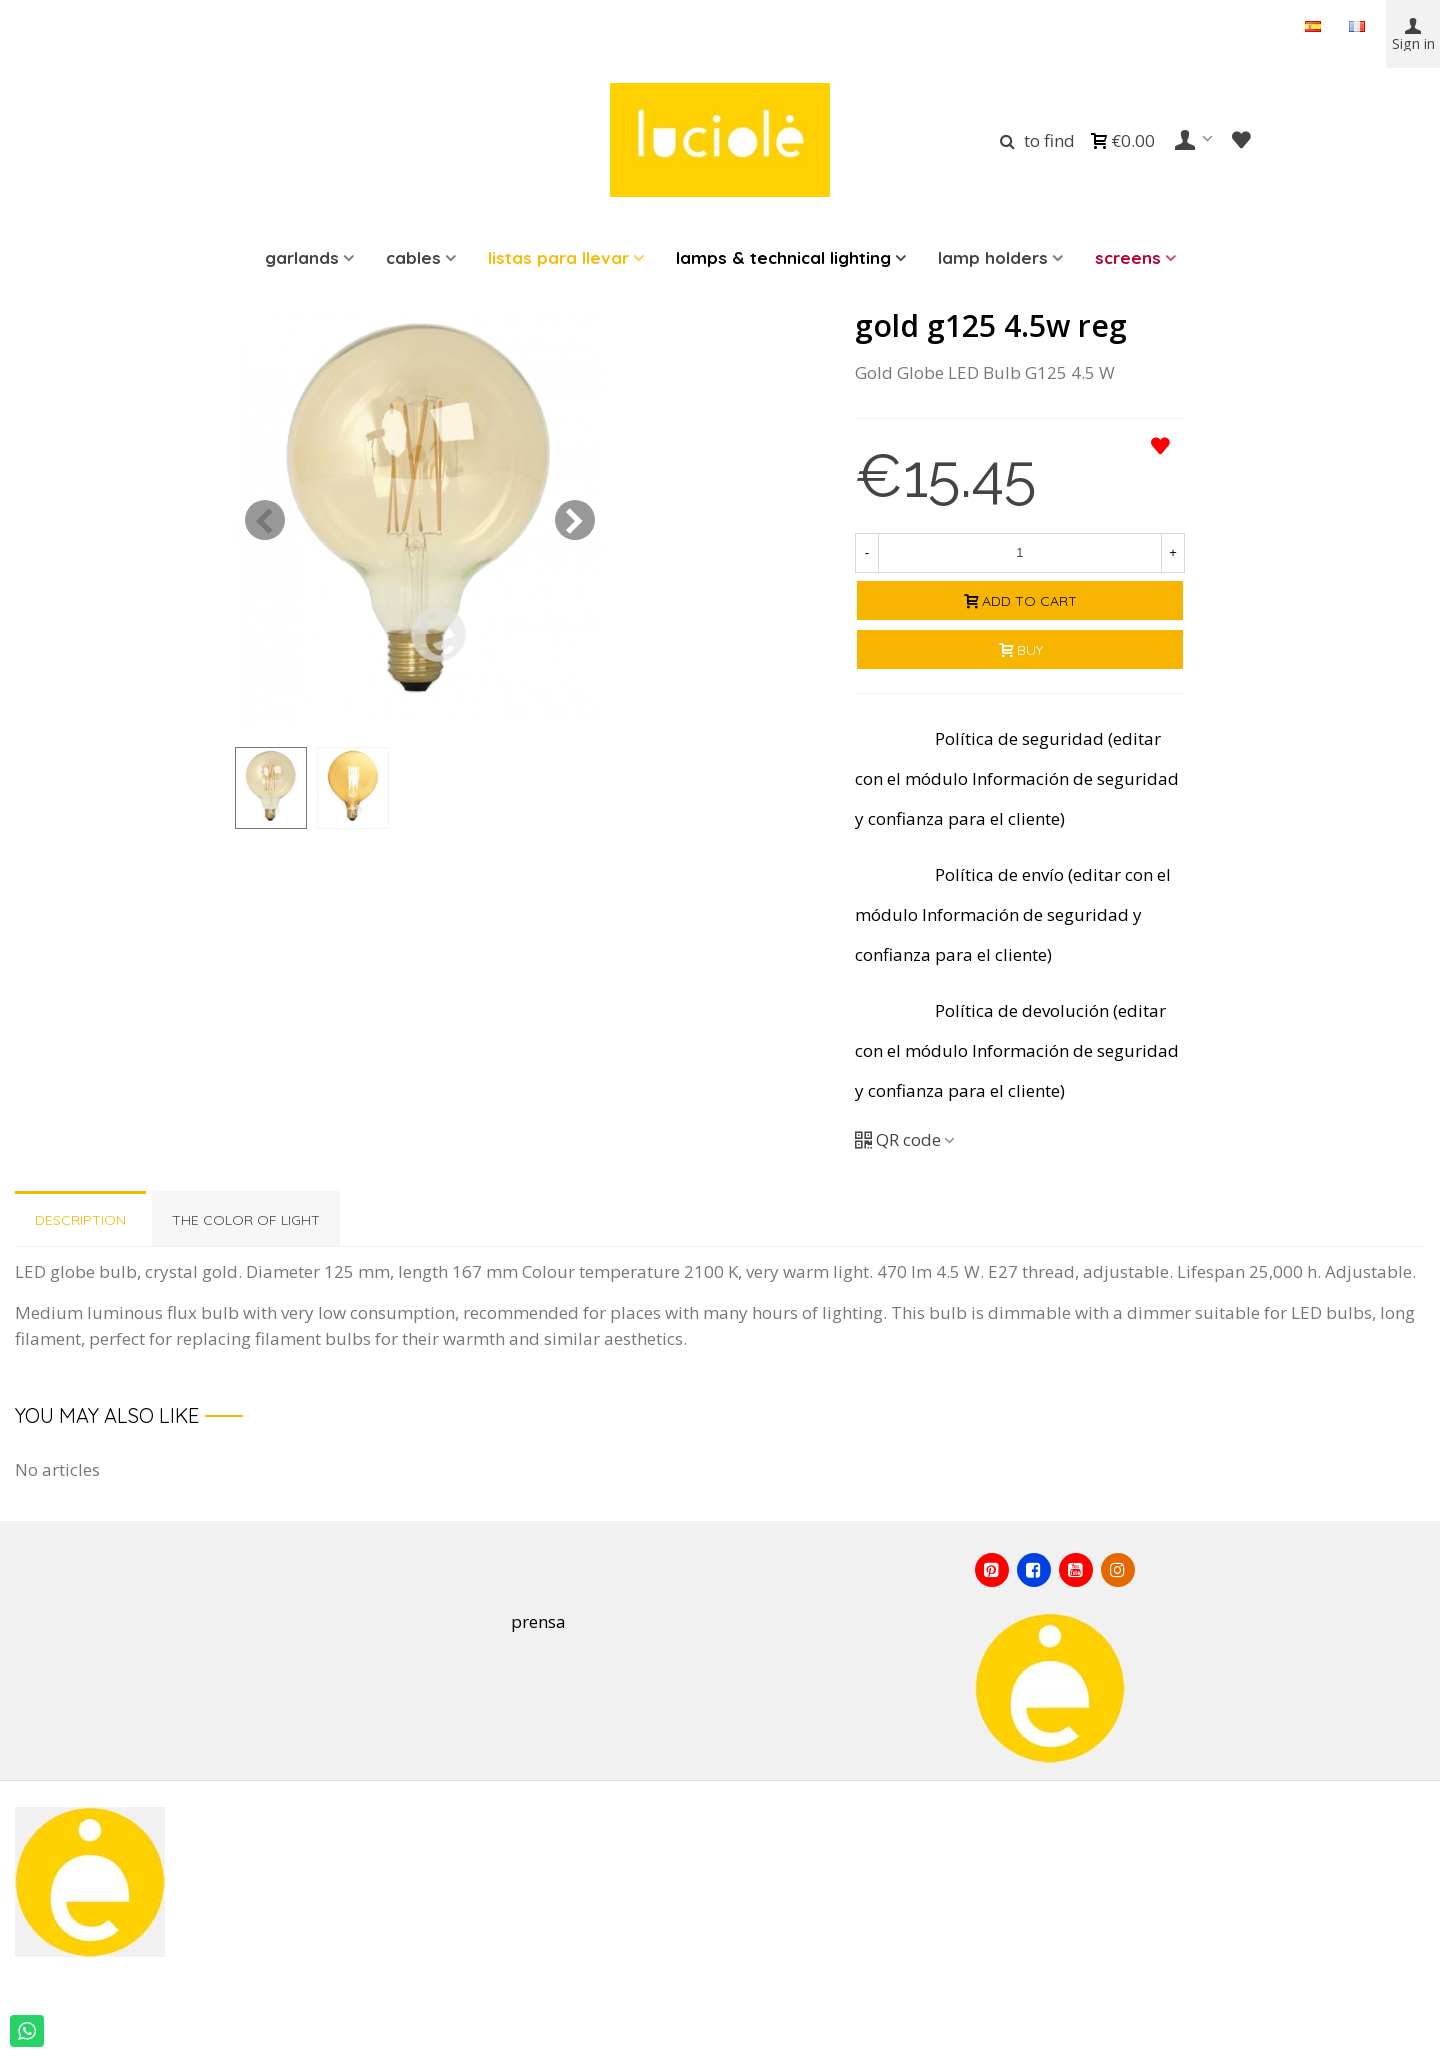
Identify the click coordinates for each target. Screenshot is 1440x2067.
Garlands (302, 257)
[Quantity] (1020, 553)
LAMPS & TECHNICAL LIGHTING (783, 257)
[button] (575, 520)
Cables (413, 257)
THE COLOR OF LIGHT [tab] (246, 1220)
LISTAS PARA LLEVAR (558, 257)
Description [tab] (80, 1220)
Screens (1128, 257)
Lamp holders (993, 257)
